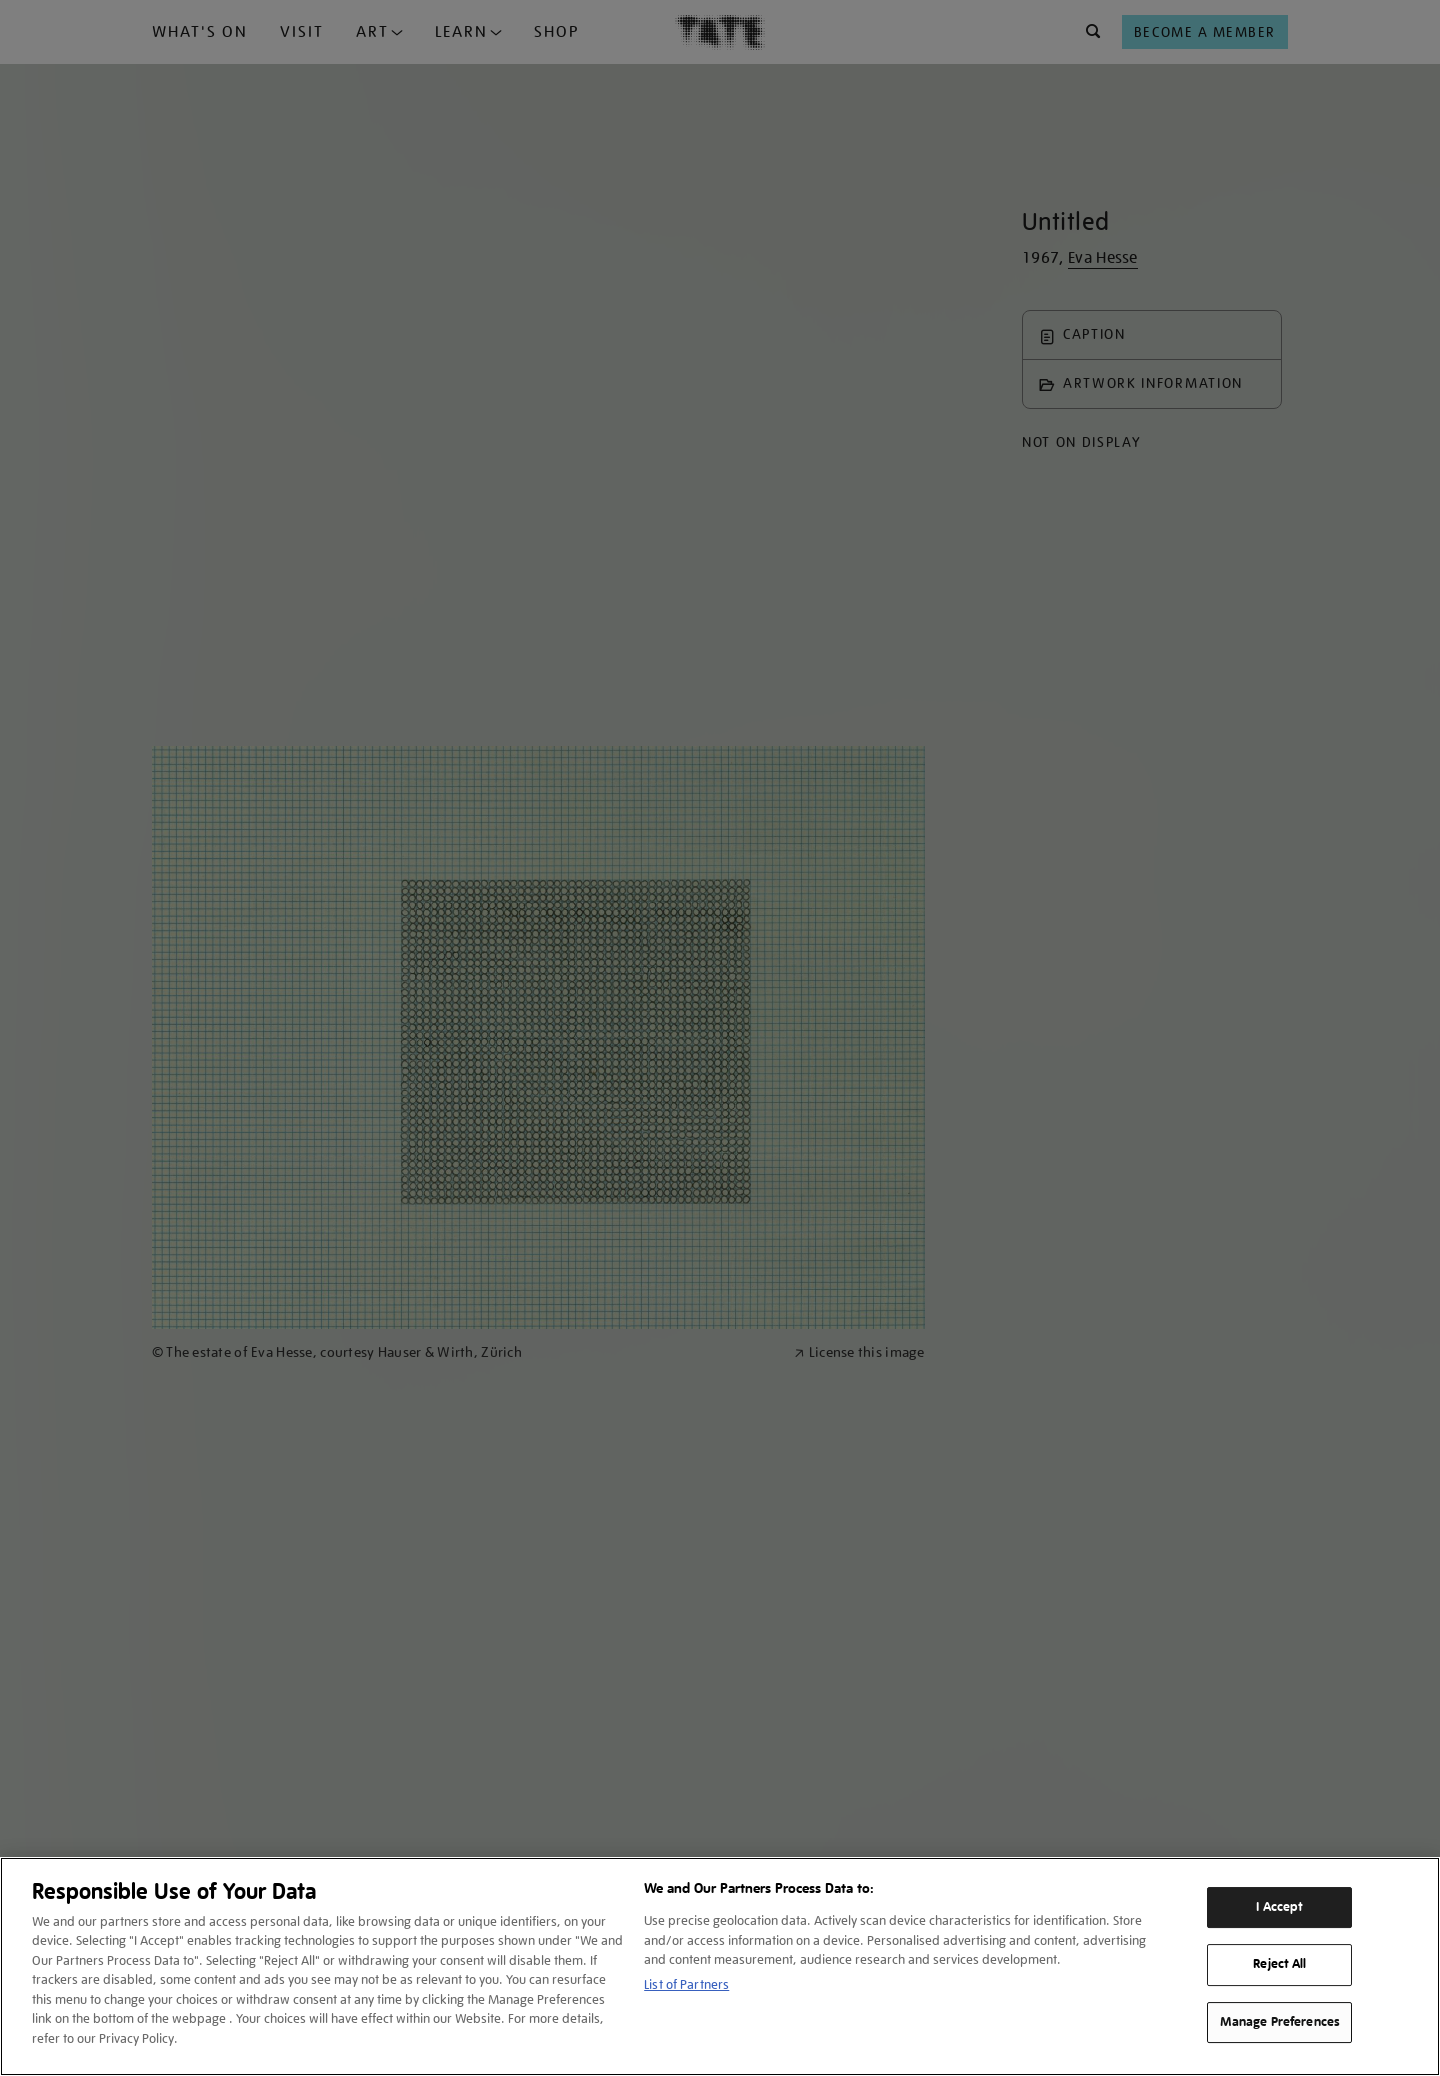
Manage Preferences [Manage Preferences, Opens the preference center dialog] (1280, 2022)
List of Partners (686, 1984)
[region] (720, 1966)
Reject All (1279, 1964)
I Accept (1279, 1907)
